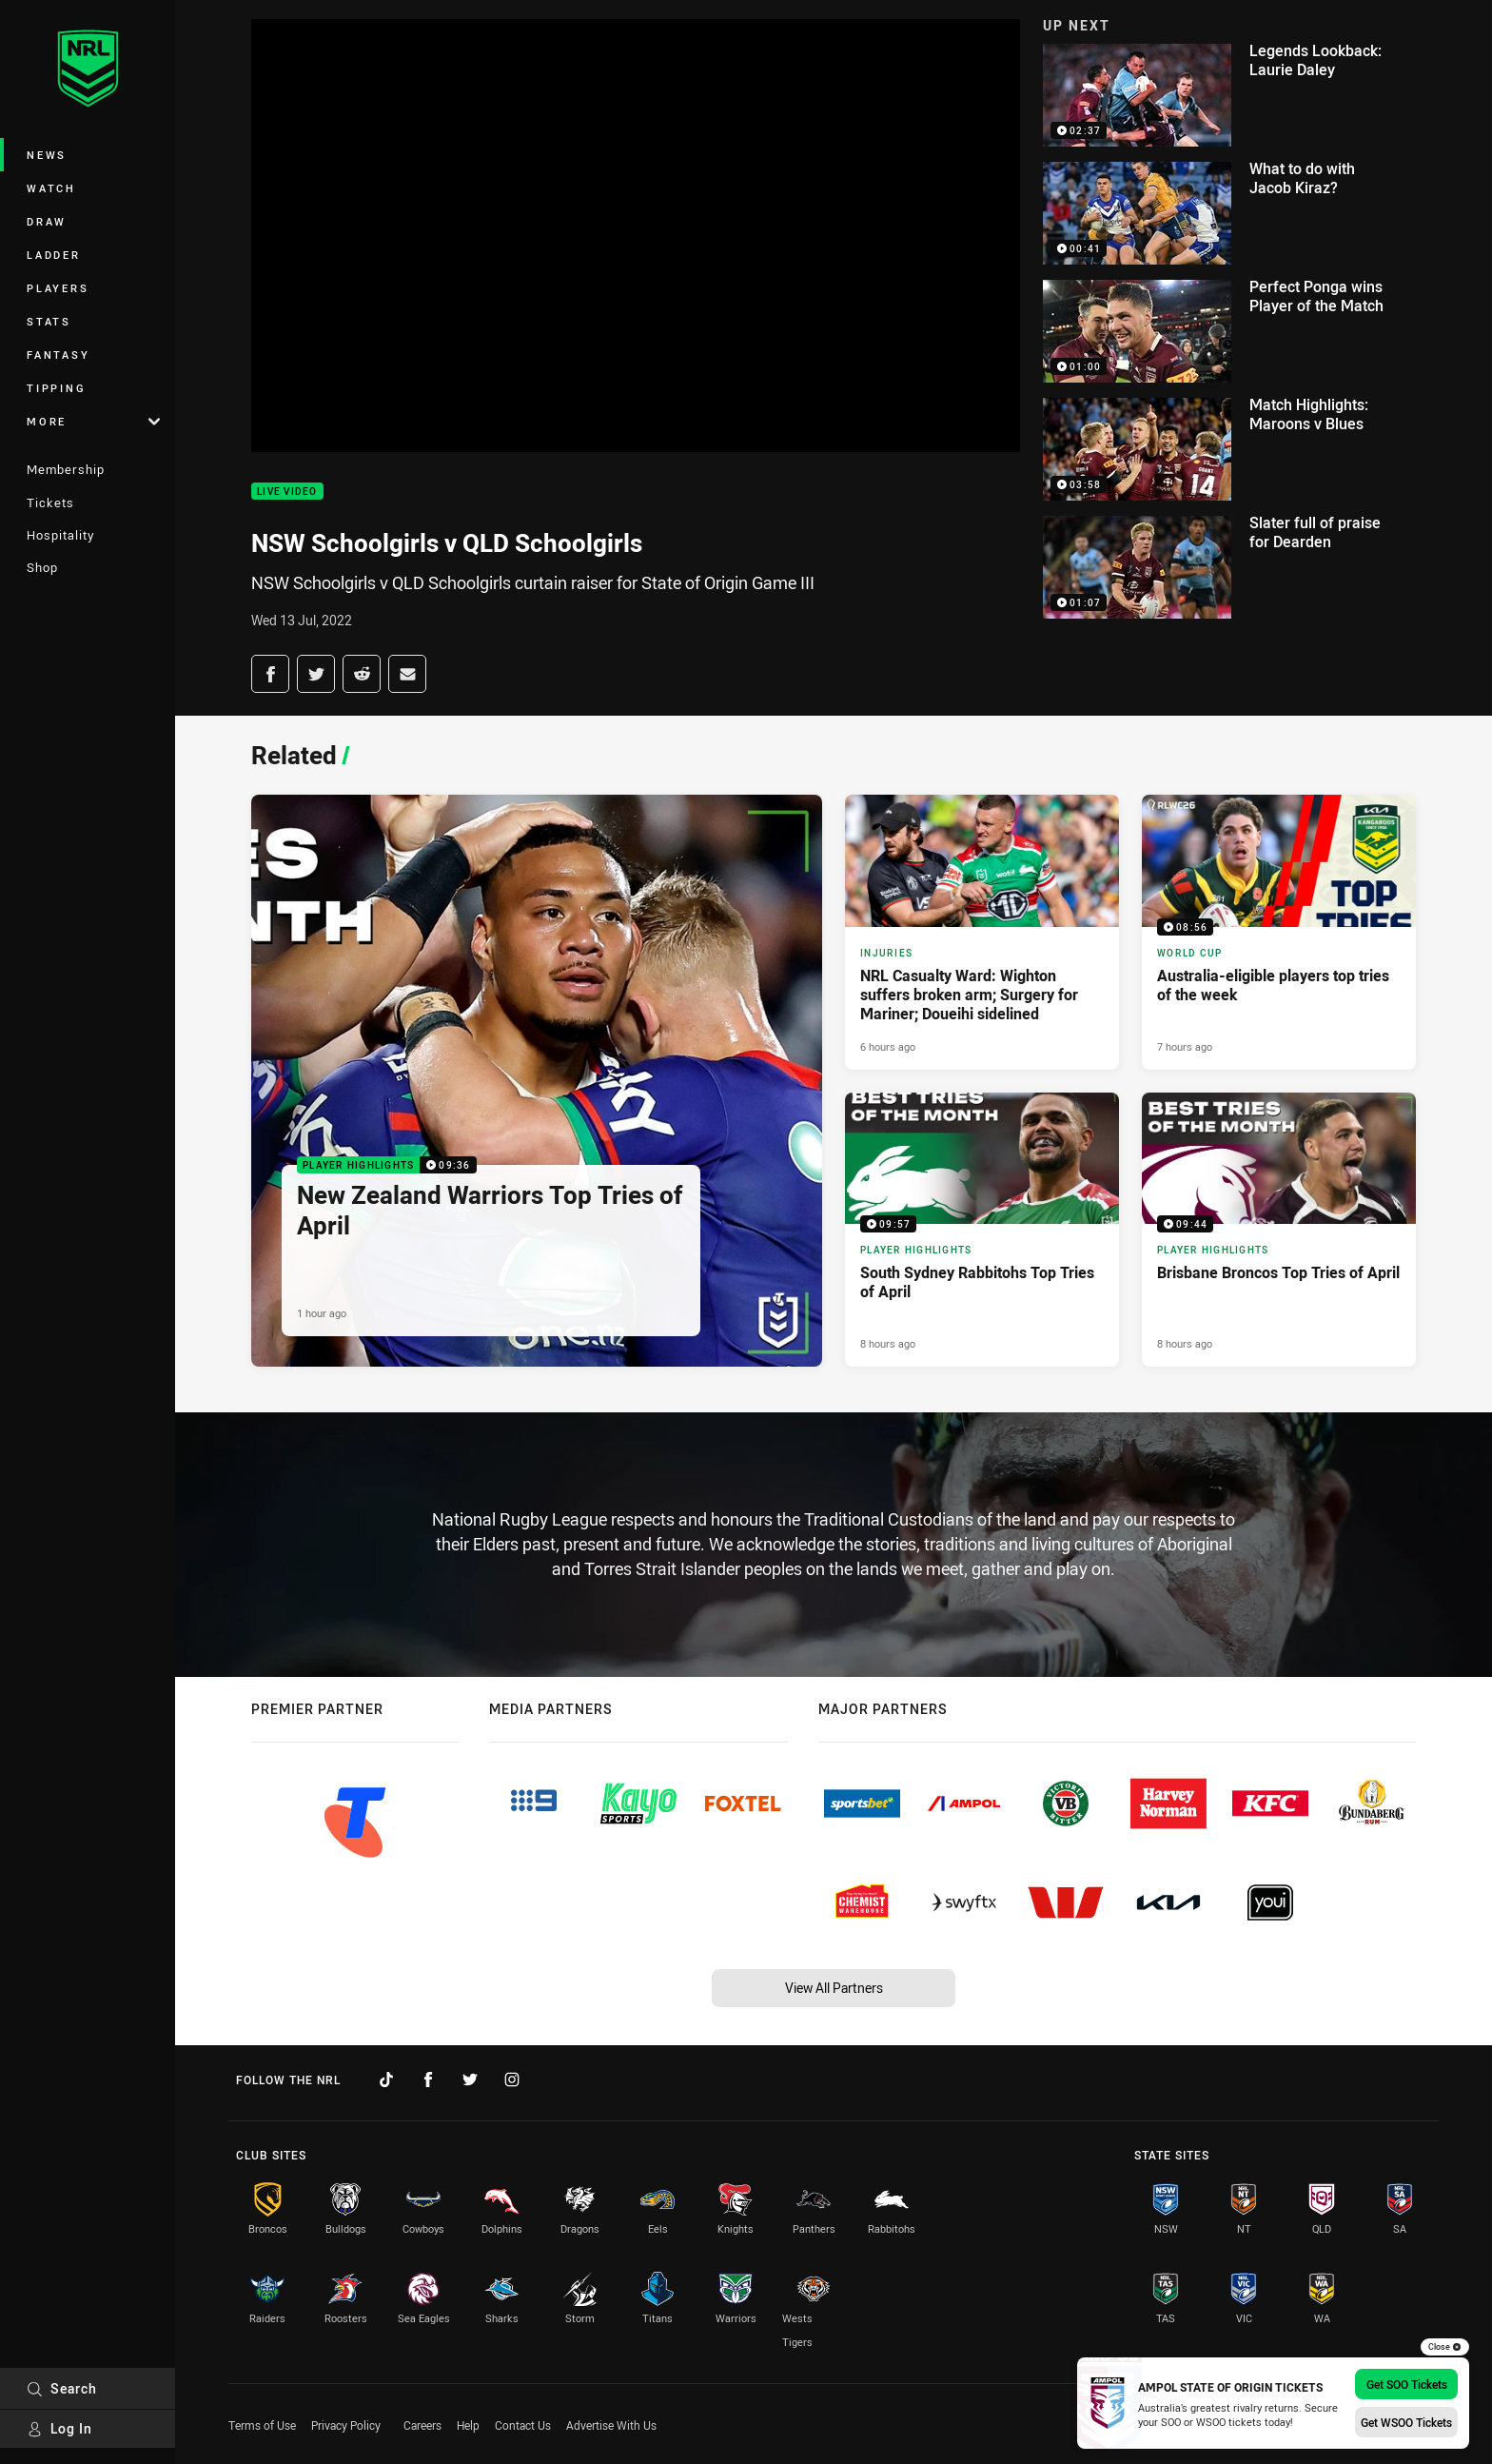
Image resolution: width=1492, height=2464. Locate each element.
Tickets (50, 502)
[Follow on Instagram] (512, 2079)
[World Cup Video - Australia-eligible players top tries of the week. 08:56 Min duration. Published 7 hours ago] (1279, 932)
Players (57, 288)
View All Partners (834, 1988)
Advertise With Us (611, 2425)
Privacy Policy (346, 2425)
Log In (59, 2428)
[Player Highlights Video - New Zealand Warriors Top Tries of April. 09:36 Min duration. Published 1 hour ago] (536, 1081)
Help (468, 2425)
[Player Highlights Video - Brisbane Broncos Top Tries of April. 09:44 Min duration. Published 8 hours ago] (1279, 1230)
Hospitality (60, 534)
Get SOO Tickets (1406, 2384)
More (93, 421)
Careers (422, 2425)
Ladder (54, 254)
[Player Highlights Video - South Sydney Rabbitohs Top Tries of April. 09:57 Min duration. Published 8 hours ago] (982, 1230)
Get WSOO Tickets (1406, 2422)
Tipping (56, 388)
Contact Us (523, 2425)
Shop (42, 567)
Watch (51, 188)
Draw (47, 221)
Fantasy (58, 354)
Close (1445, 2347)
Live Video (287, 491)
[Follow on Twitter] (470, 2079)
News (47, 155)
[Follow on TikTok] (386, 2079)
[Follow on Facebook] (428, 2079)
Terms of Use (262, 2425)
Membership (66, 469)
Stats (49, 321)
